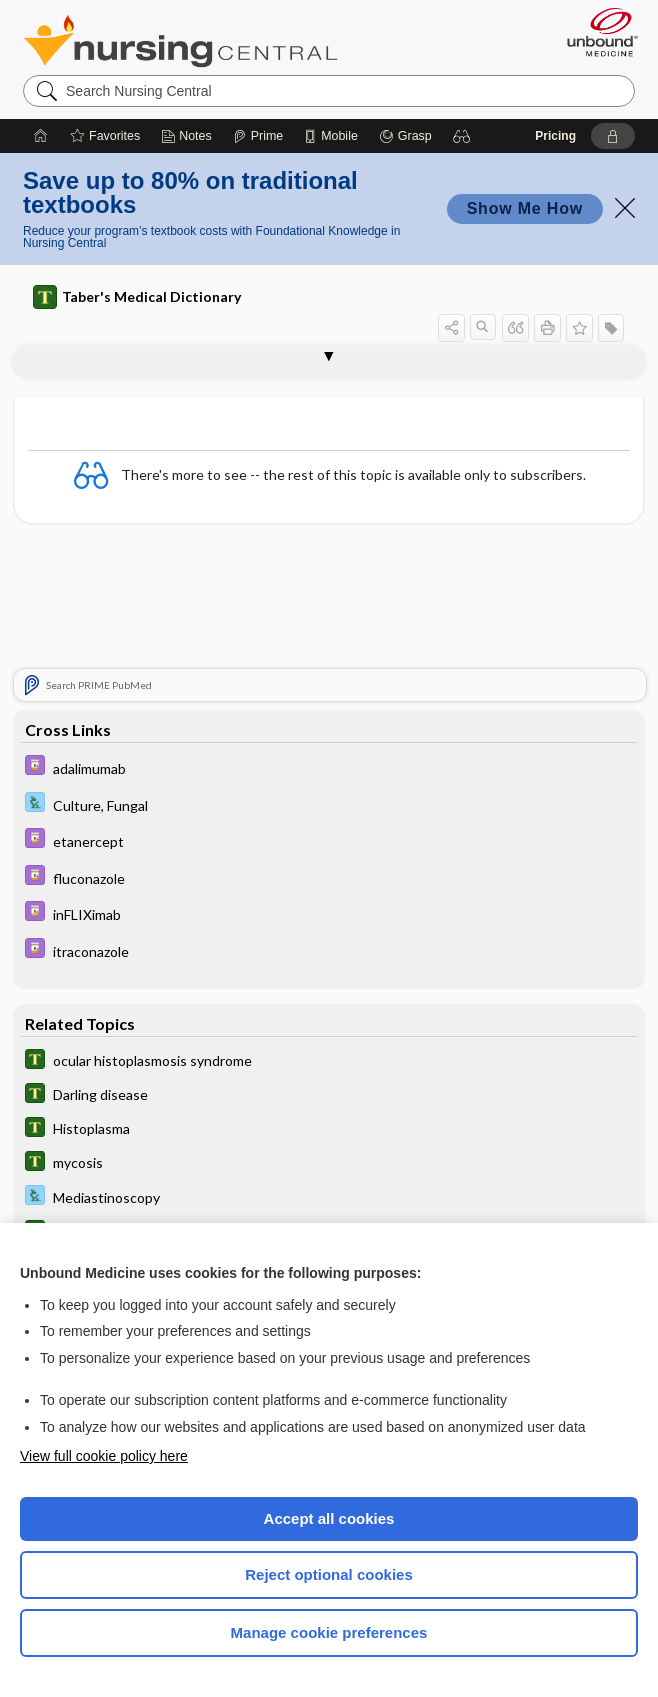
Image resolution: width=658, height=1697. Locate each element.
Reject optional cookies (329, 1574)
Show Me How (525, 208)
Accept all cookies (329, 1518)
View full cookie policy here (104, 1456)
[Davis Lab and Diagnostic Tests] (329, 805)
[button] (462, 136)
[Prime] (258, 136)
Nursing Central (180, 41)
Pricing (555, 136)
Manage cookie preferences (329, 1632)
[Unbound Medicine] (596, 32)
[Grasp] (405, 136)
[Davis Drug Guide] (329, 768)
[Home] (41, 136)
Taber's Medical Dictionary (137, 297)
